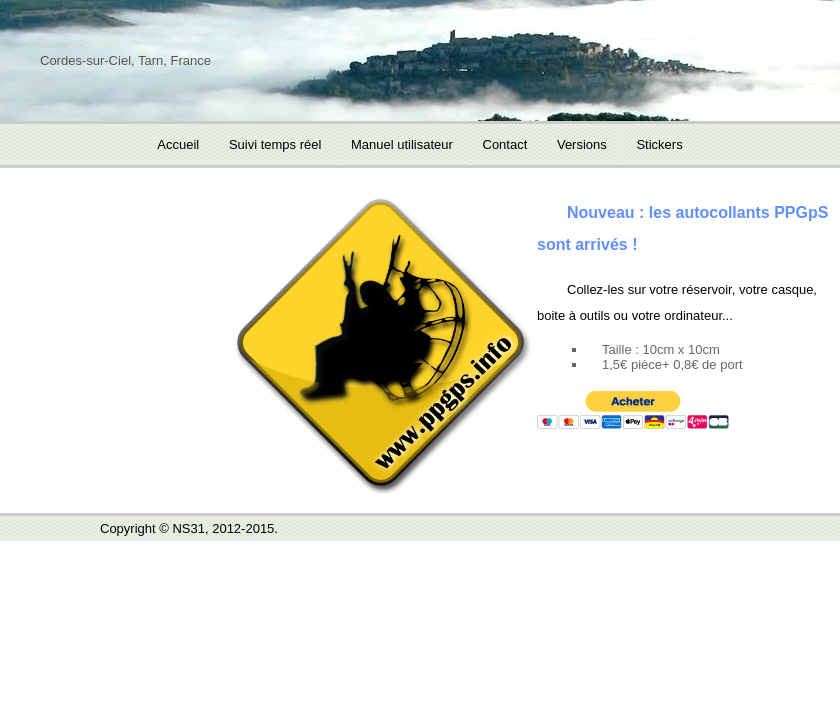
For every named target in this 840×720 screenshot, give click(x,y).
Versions (582, 144)
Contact (505, 144)
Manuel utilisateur (402, 144)
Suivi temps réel (275, 144)
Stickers (659, 144)
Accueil (178, 144)
